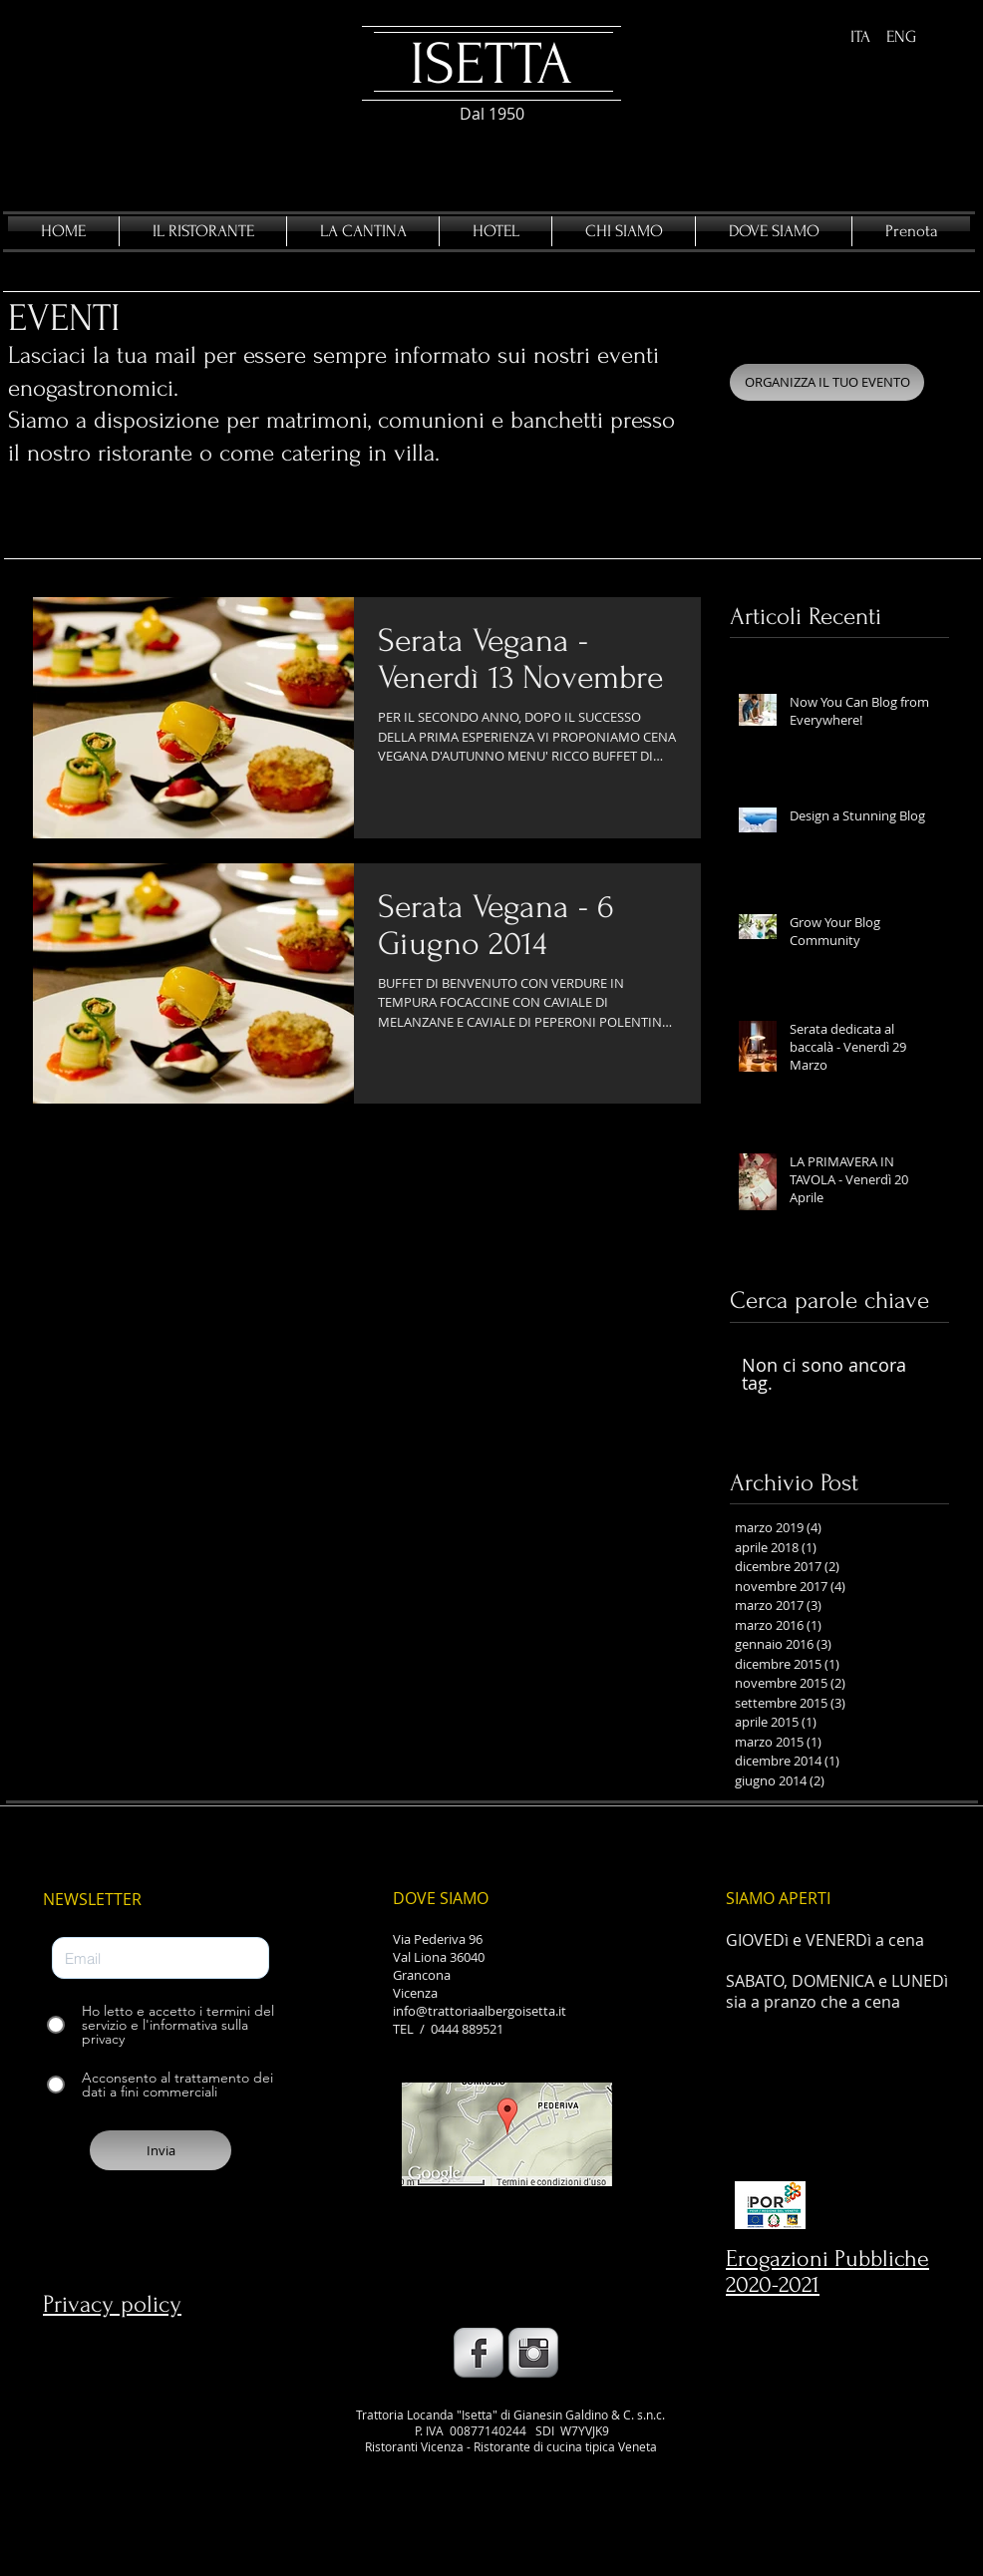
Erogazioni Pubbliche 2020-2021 (827, 2271)
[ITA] (860, 37)
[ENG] (900, 37)
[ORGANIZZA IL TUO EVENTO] (827, 382)
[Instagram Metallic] (533, 2353)
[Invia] (160, 2150)
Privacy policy (112, 2304)
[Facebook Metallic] (478, 2353)
